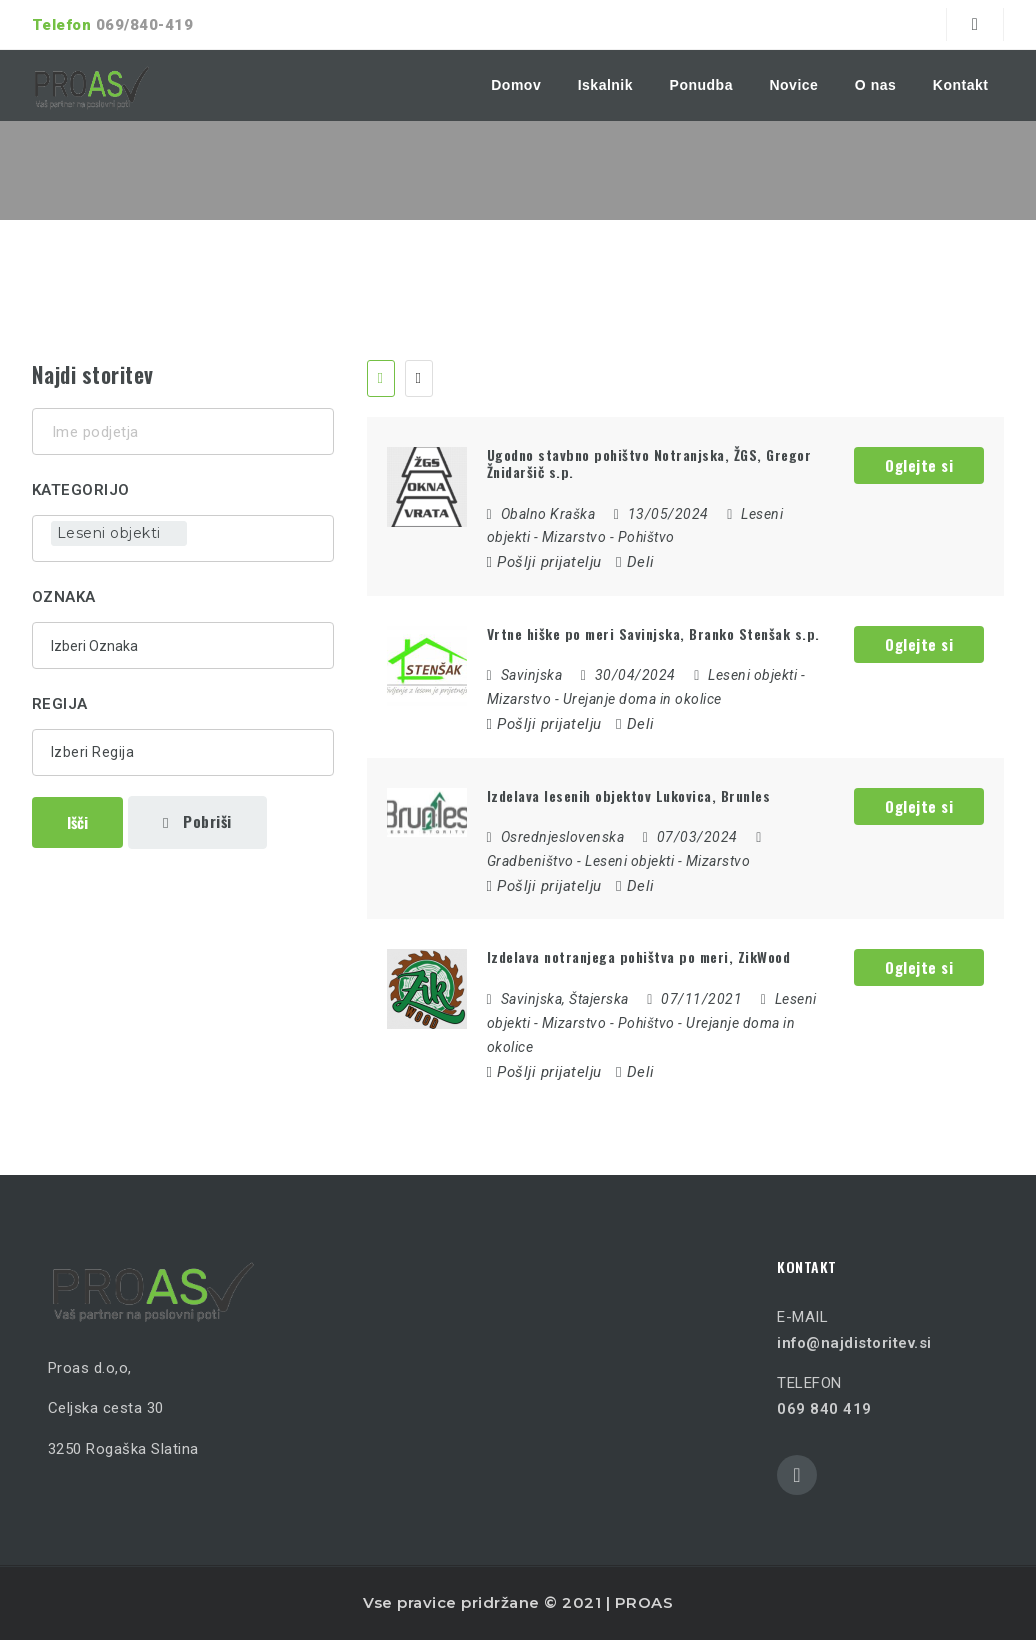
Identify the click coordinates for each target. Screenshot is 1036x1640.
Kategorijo (81, 490)
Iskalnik (605, 85)
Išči (77, 822)
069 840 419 (824, 1409)
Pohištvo (646, 537)
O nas (875, 85)
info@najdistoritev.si (854, 1343)
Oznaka (64, 597)
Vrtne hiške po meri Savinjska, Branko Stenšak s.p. (653, 633)
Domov (516, 85)
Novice (793, 85)
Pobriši (197, 821)
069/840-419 (145, 25)
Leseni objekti (752, 675)
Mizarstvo (574, 537)
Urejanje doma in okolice (642, 699)
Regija (60, 704)
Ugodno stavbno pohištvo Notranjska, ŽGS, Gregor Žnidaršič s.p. (649, 463)
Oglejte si (919, 465)
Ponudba (701, 85)
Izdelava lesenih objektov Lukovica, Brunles (629, 795)
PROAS (644, 1602)
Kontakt (961, 85)
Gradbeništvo (530, 861)
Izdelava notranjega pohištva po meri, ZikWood (639, 956)
